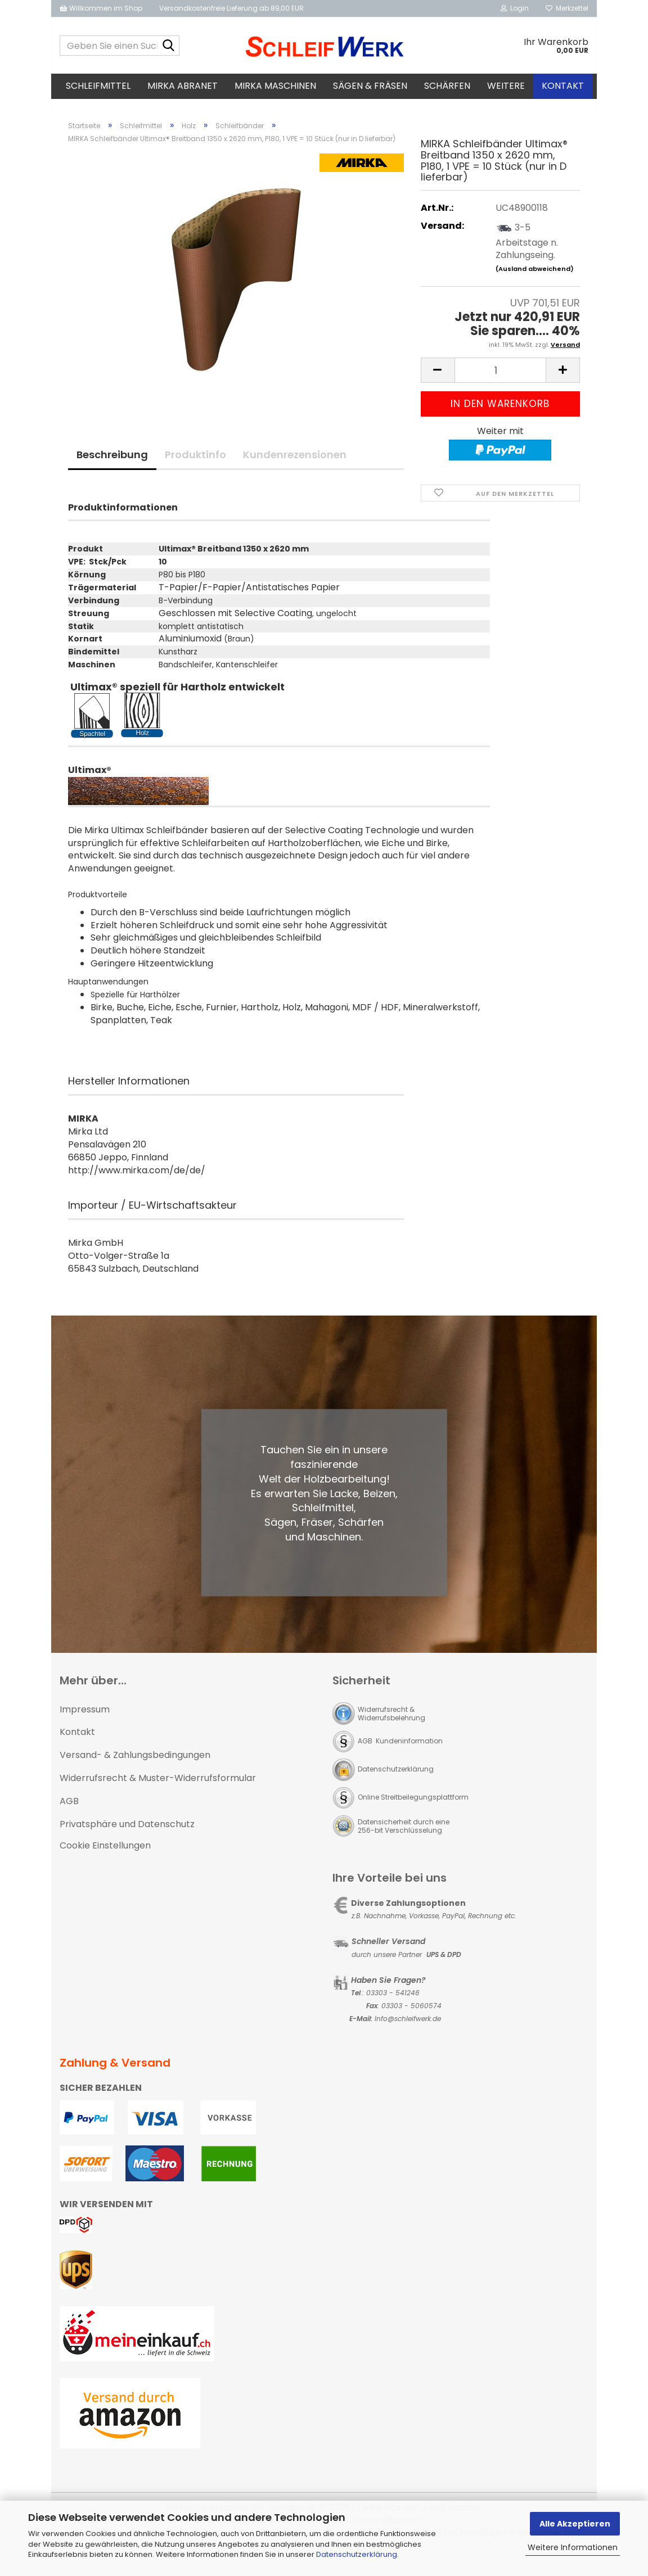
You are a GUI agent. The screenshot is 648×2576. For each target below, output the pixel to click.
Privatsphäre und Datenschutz (127, 1834)
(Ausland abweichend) (535, 278)
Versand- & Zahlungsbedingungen (135, 1765)
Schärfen (447, 85)
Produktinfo (195, 465)
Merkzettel (567, 8)
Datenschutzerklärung (356, 2554)
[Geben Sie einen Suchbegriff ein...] (168, 46)
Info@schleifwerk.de (408, 2028)
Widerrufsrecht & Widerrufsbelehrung (391, 1724)
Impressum (85, 1719)
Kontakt (563, 85)
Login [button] (515, 8)
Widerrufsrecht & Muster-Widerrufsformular (158, 1788)
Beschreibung (112, 465)
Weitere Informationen (573, 2547)
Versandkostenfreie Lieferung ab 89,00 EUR (231, 8)
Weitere (506, 85)
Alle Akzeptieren (574, 2523)
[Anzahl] (500, 380)
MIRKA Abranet (182, 85)
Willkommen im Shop (101, 8)
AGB (69, 1811)
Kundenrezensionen (294, 465)
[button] (437, 380)
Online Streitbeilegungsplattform (413, 1807)
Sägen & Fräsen (370, 85)
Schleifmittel (98, 85)
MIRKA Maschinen (275, 85)
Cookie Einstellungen (105, 1855)
